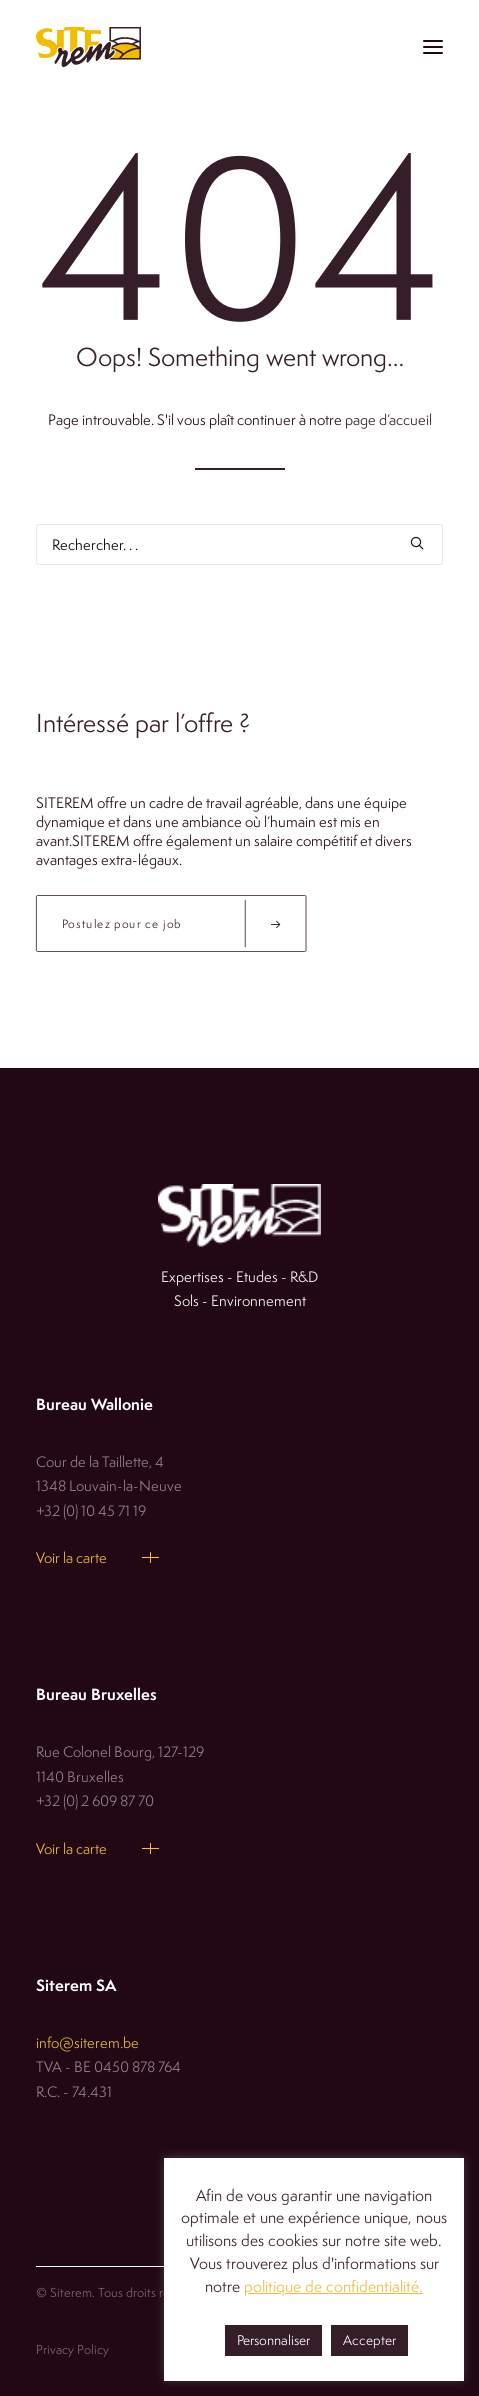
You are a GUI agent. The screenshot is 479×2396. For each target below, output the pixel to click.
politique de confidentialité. (333, 2286)
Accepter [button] (369, 2340)
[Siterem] (88, 47)
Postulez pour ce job (184, 924)
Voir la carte (71, 1557)
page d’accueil (388, 419)
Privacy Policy (72, 2349)
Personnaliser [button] (273, 2340)
